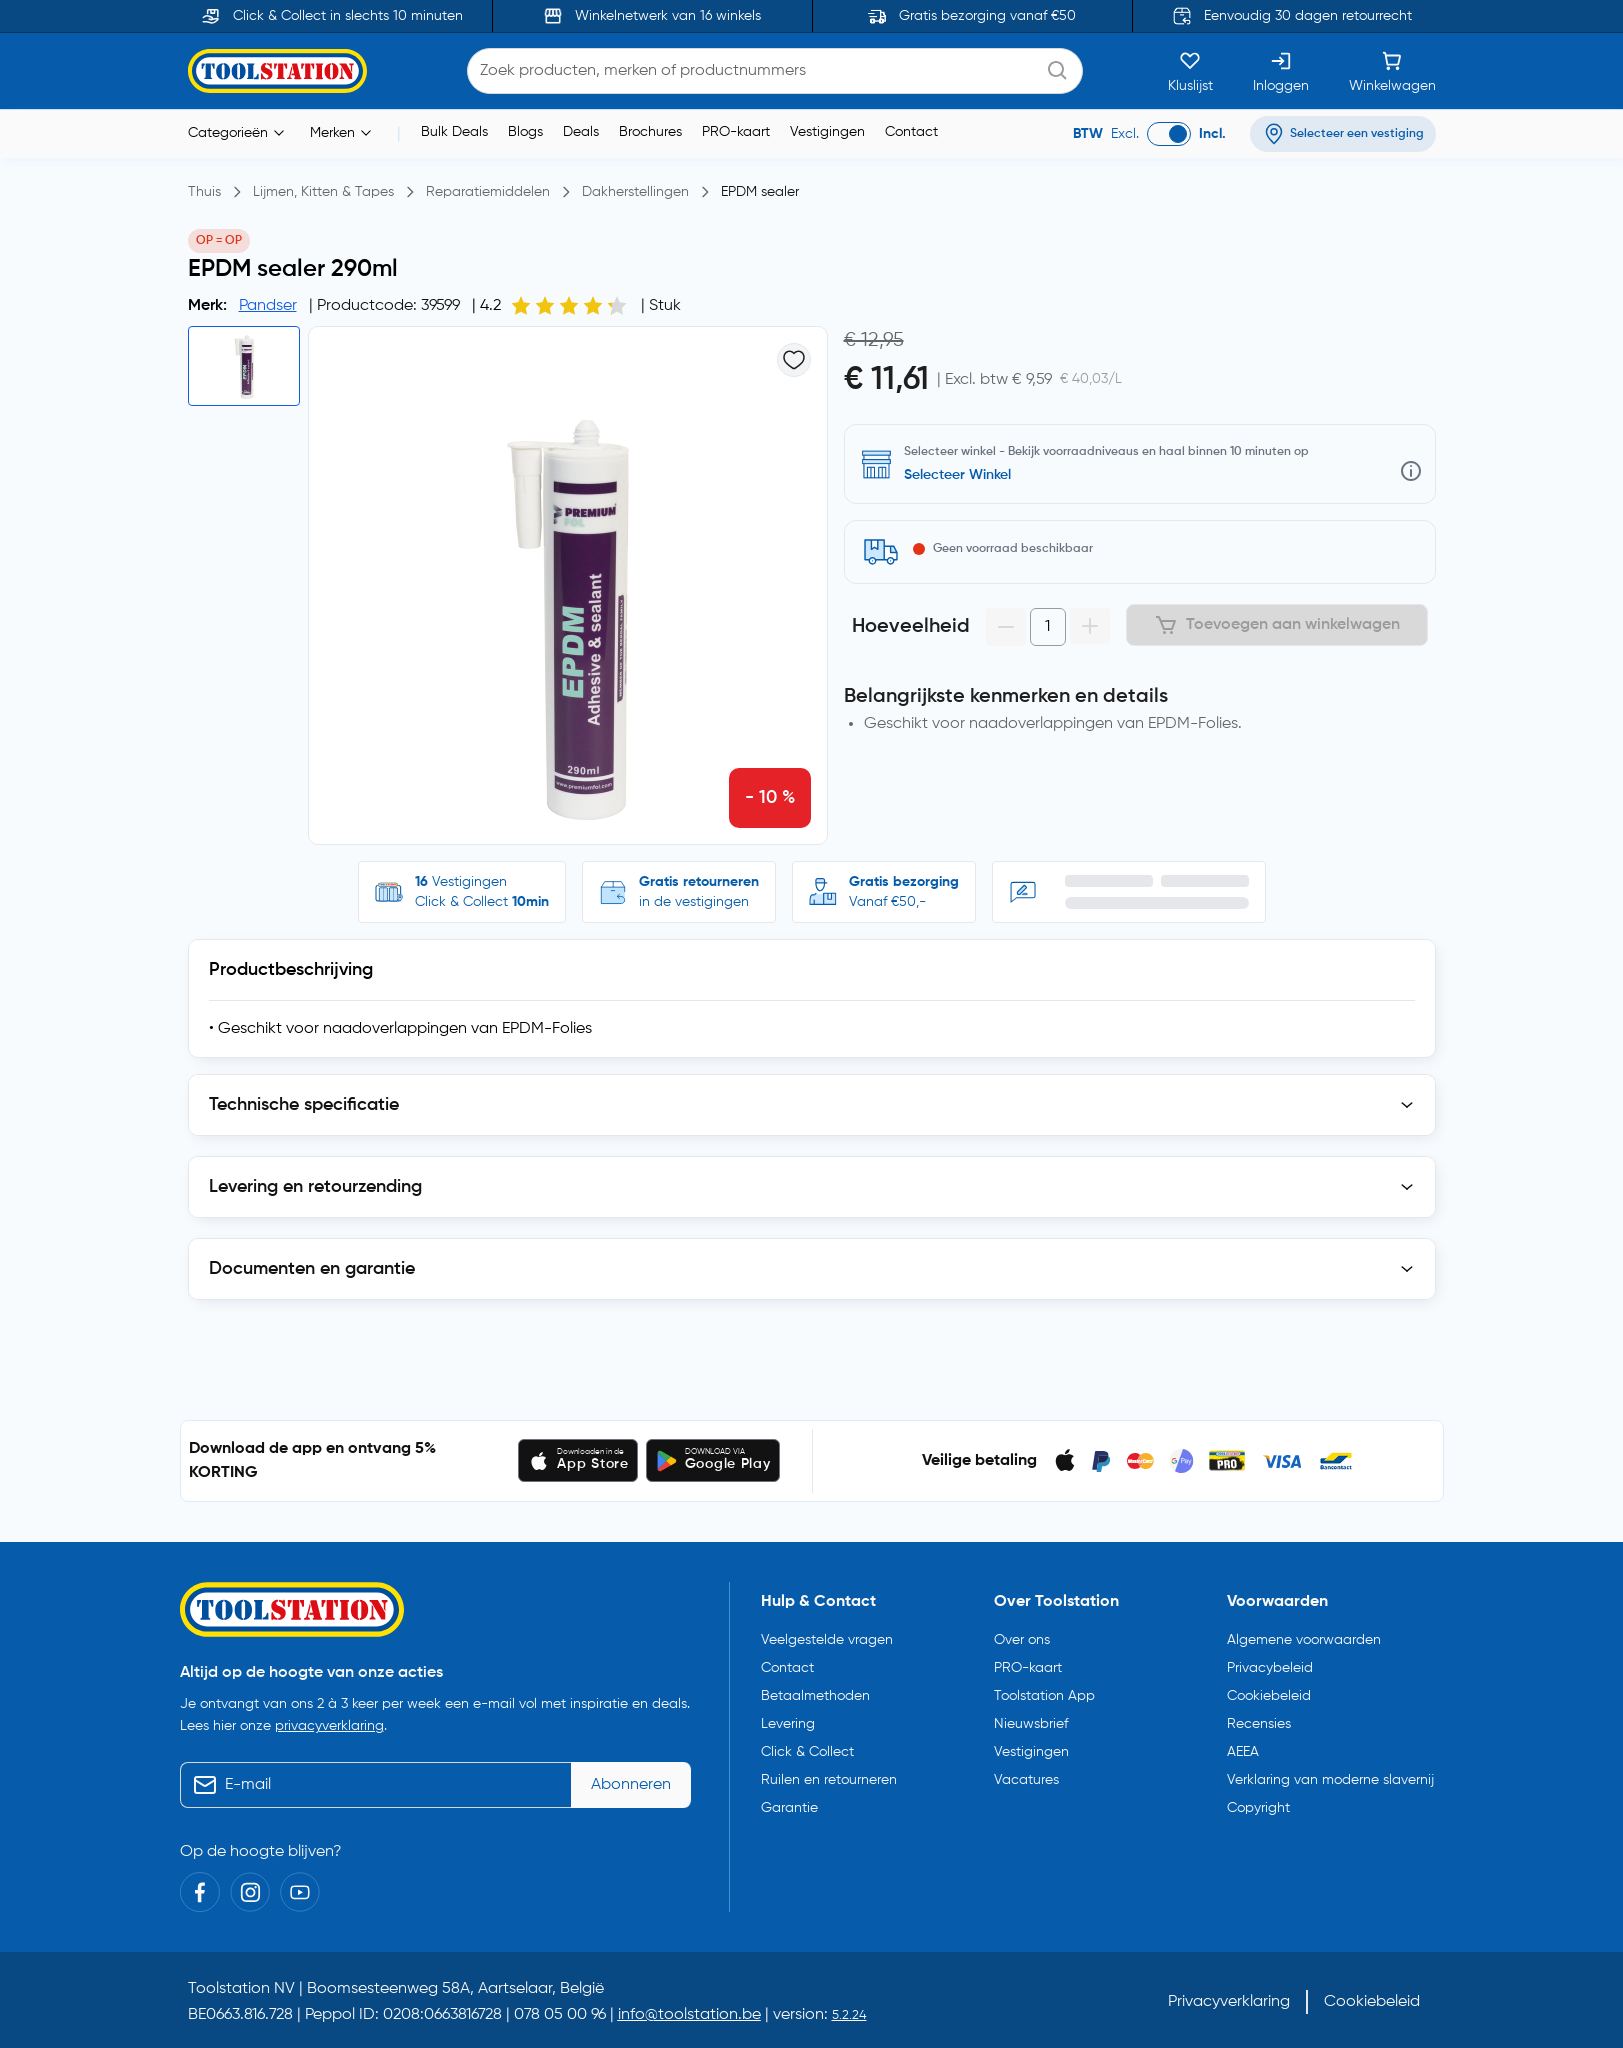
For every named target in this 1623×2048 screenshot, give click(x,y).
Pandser (268, 306)
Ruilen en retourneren (829, 1780)
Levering (788, 1724)
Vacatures (1026, 1780)
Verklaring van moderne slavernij (1330, 1780)
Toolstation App (1044, 1696)
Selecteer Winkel (957, 475)
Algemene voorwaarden (1304, 1640)
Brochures (650, 132)
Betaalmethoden (815, 1696)
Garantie (789, 1808)
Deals (581, 132)
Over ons (1022, 1640)
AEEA (1243, 1752)
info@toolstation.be (689, 2015)
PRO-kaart (736, 132)
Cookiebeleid (1269, 1696)
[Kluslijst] (1190, 71)
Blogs (525, 132)
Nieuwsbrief (1031, 1724)
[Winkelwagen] (1392, 71)
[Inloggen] (1281, 71)
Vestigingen (827, 132)
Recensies (1259, 1724)
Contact (911, 132)
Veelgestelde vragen (827, 1640)
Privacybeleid (1270, 1668)
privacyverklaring (329, 1726)
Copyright (1258, 1808)
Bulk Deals (454, 132)
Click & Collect (807, 1752)
